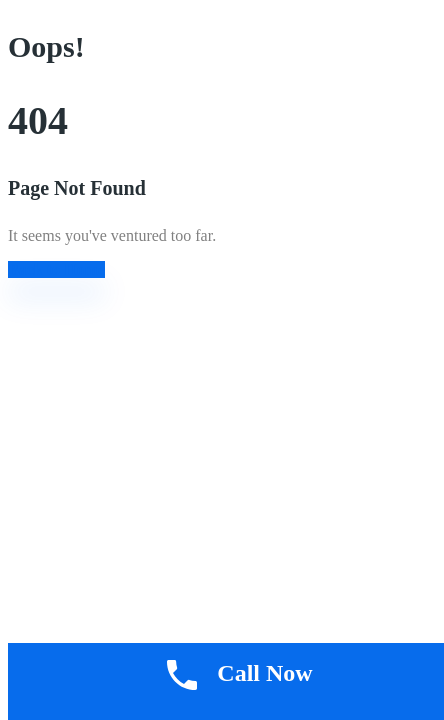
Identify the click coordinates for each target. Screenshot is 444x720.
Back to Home (56, 269)
